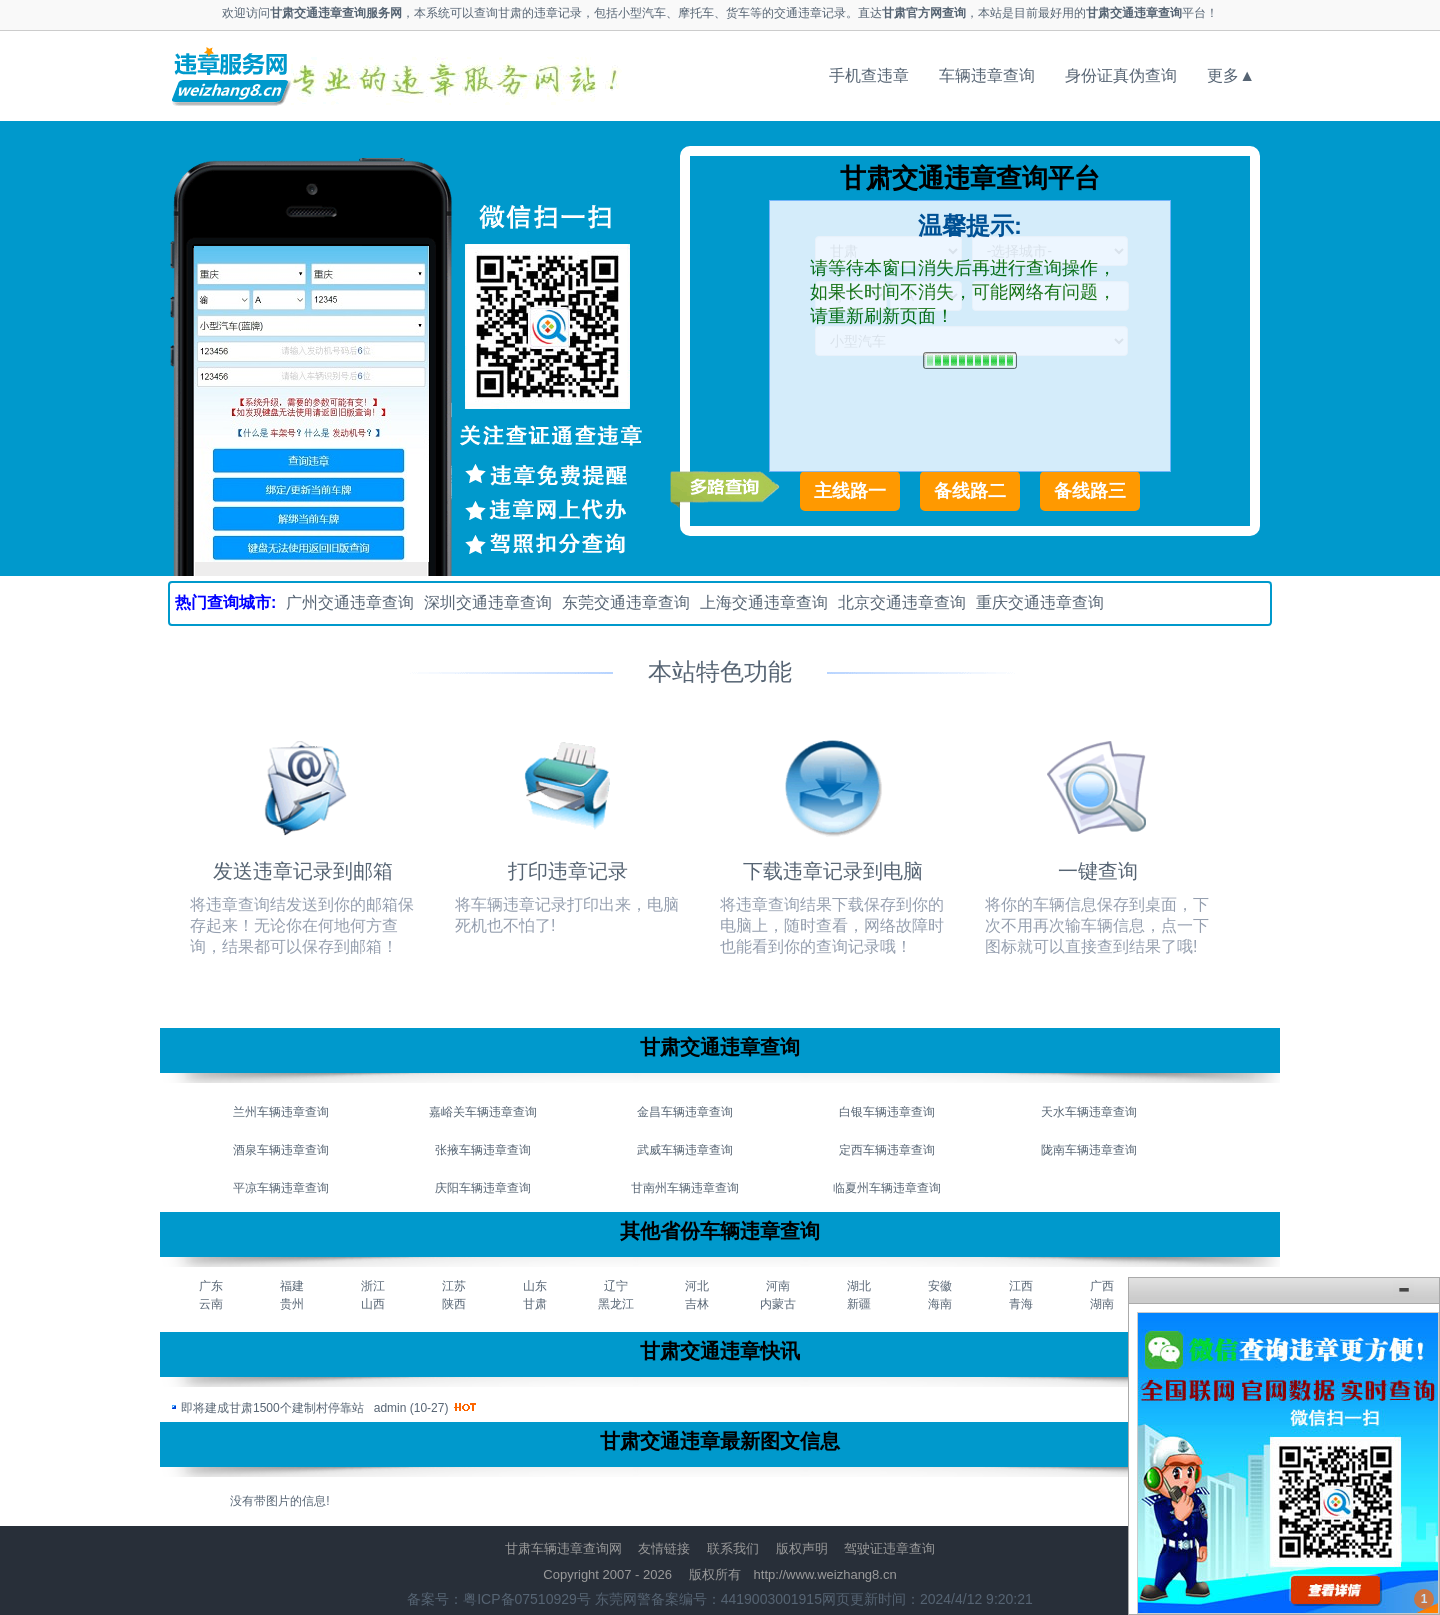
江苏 (454, 1286)
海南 (940, 1304)
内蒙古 (778, 1304)
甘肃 (535, 1304)
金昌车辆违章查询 (685, 1112)
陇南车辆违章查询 (1089, 1150)
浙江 (373, 1286)
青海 (1021, 1304)
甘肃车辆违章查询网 (563, 1548)
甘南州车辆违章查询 (685, 1188)
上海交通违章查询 (764, 602)
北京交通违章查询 (902, 602)
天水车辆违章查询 (1089, 1112)
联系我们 (733, 1548)
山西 (373, 1304)
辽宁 (616, 1286)
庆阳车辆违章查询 (483, 1188)
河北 (697, 1286)
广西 (1102, 1286)
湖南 (1102, 1304)
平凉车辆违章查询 (281, 1188)
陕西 (454, 1304)
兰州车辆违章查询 (281, 1112)
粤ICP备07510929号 (527, 1599)
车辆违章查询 (987, 75)
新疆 (859, 1304)
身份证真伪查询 (1121, 75)
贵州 (292, 1304)
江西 (1021, 1286)
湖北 (859, 1286)
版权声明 (802, 1548)
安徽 (940, 1286)
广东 (211, 1286)
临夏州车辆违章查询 (887, 1188)
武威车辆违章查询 (685, 1150)
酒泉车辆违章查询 (281, 1150)
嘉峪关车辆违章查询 (483, 1112)
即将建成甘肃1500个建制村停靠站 (272, 1408)
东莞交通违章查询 (626, 602)
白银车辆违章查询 (887, 1112)
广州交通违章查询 (350, 602)
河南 (778, 1286)
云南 (211, 1304)
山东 (535, 1286)
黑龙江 (616, 1304)
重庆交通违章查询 (1040, 602)
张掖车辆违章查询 (483, 1150)
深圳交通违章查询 (488, 602)
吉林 (697, 1304)
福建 (292, 1286)
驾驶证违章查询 (889, 1548)
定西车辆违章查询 (887, 1150)
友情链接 (664, 1548)
